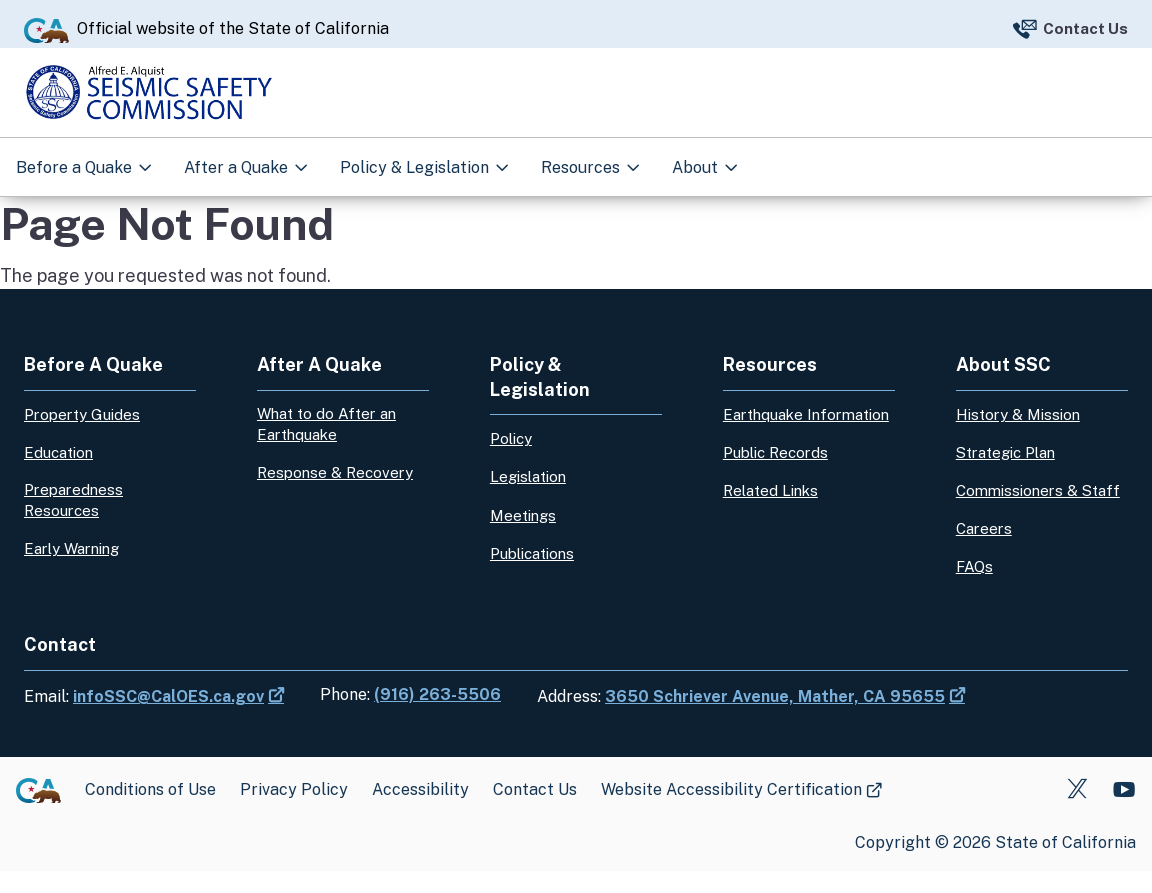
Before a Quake (76, 161)
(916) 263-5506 (437, 716)
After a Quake (238, 161)
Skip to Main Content (576, 0)
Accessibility (420, 811)
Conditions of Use (150, 811)
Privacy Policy (294, 811)
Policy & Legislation (416, 161)
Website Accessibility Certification (731, 811)
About (697, 161)
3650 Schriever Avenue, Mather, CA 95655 (775, 718)
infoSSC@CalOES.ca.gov (168, 718)
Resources (582, 161)
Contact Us (1085, 18)
